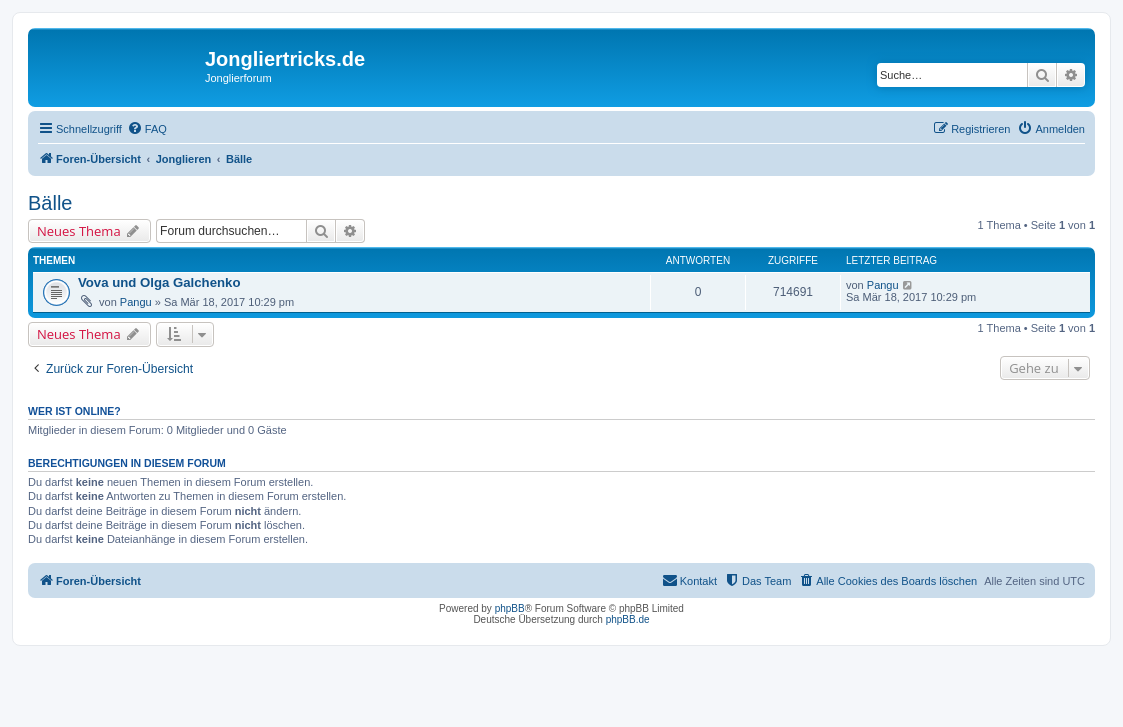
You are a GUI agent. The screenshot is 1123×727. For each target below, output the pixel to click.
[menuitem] (147, 129)
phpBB (510, 608)
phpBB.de (628, 619)
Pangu (136, 302)
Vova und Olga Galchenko (159, 282)
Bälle (50, 203)
